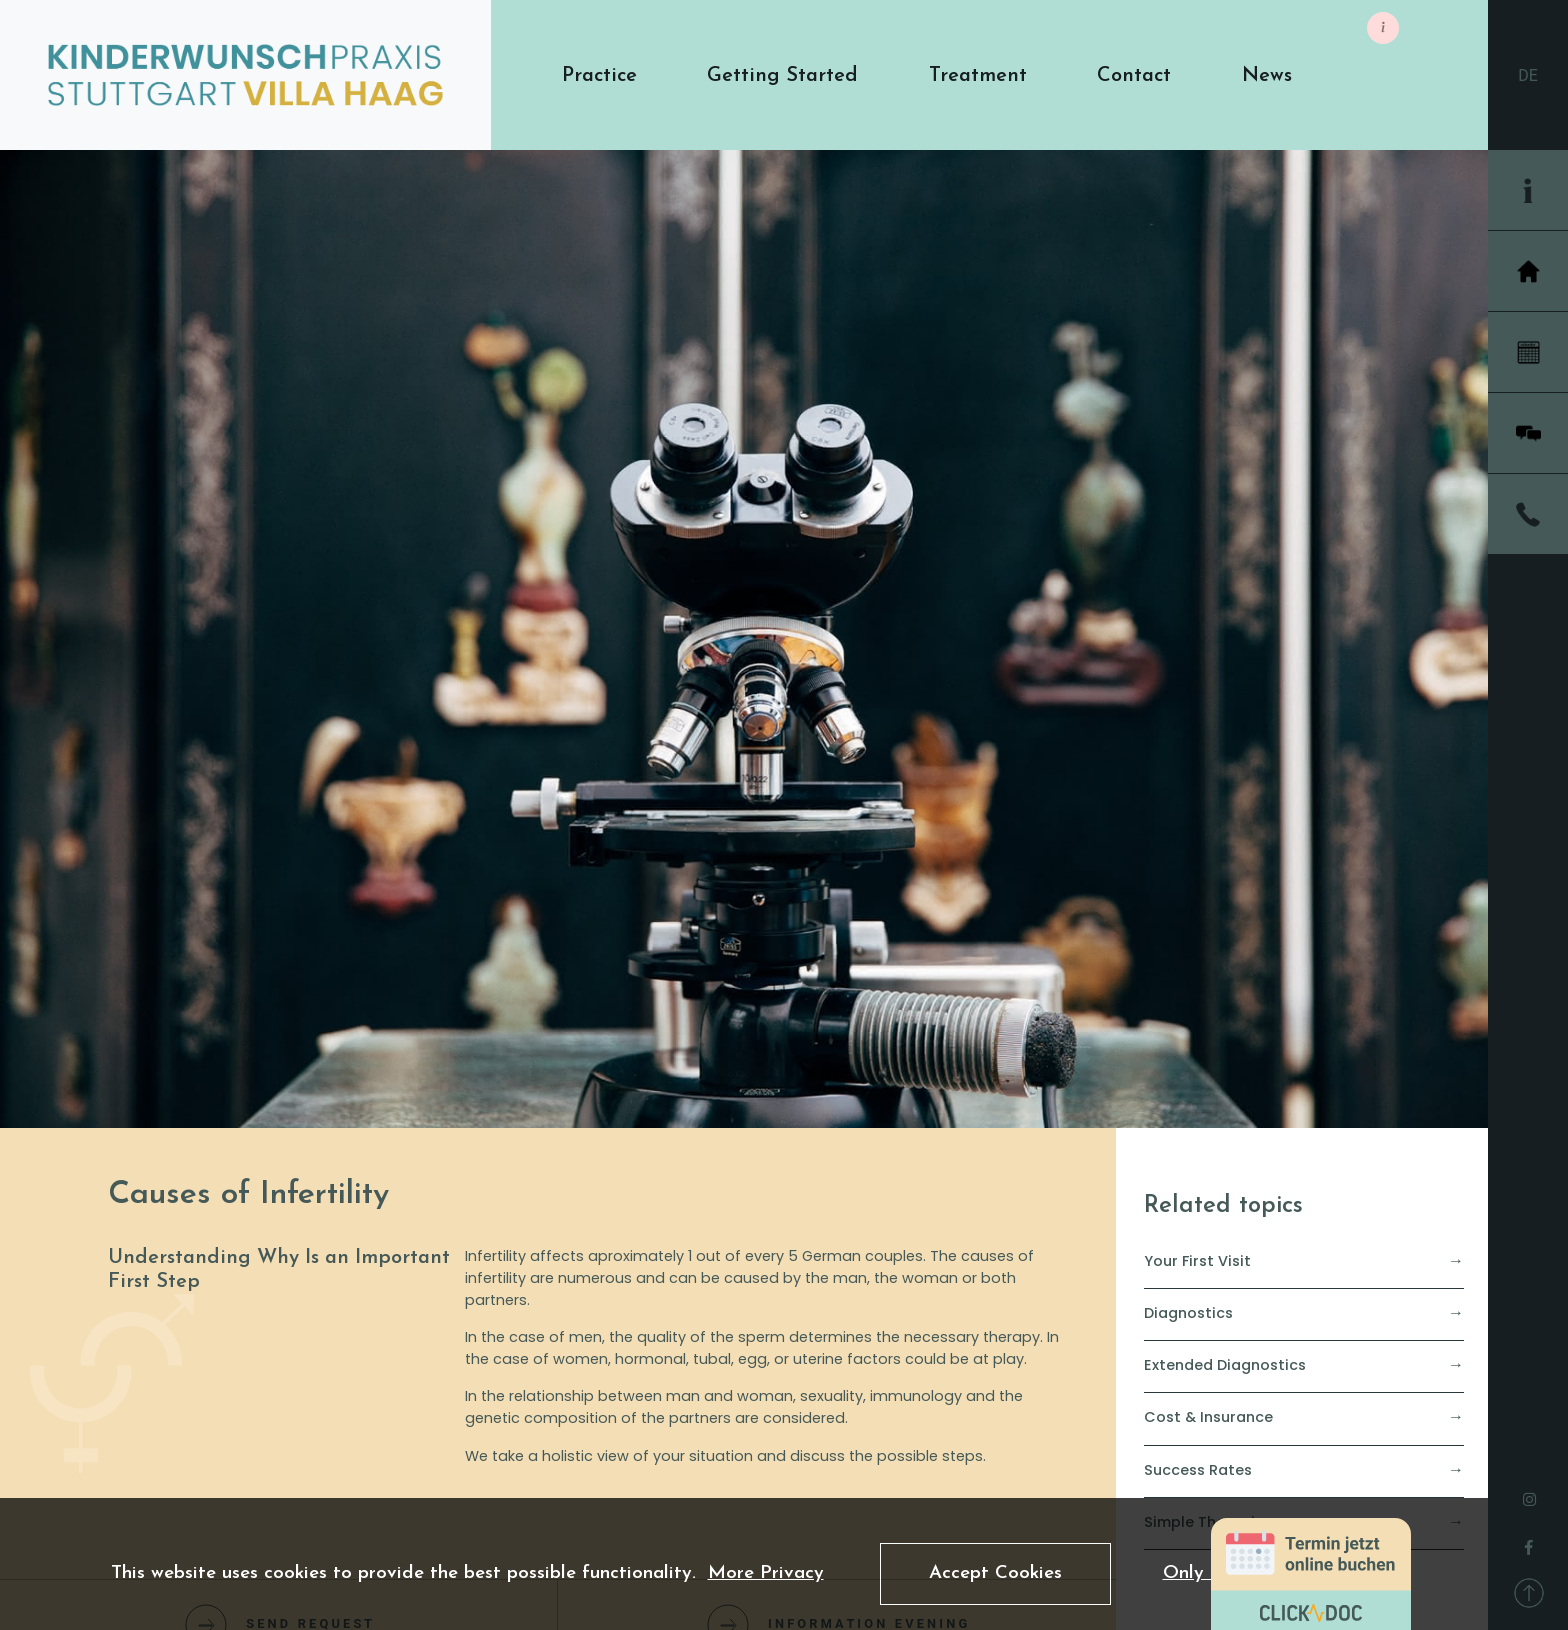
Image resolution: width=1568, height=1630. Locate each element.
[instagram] (1529, 1494)
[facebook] (1529, 1542)
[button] (599, 75)
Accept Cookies (995, 1573)
